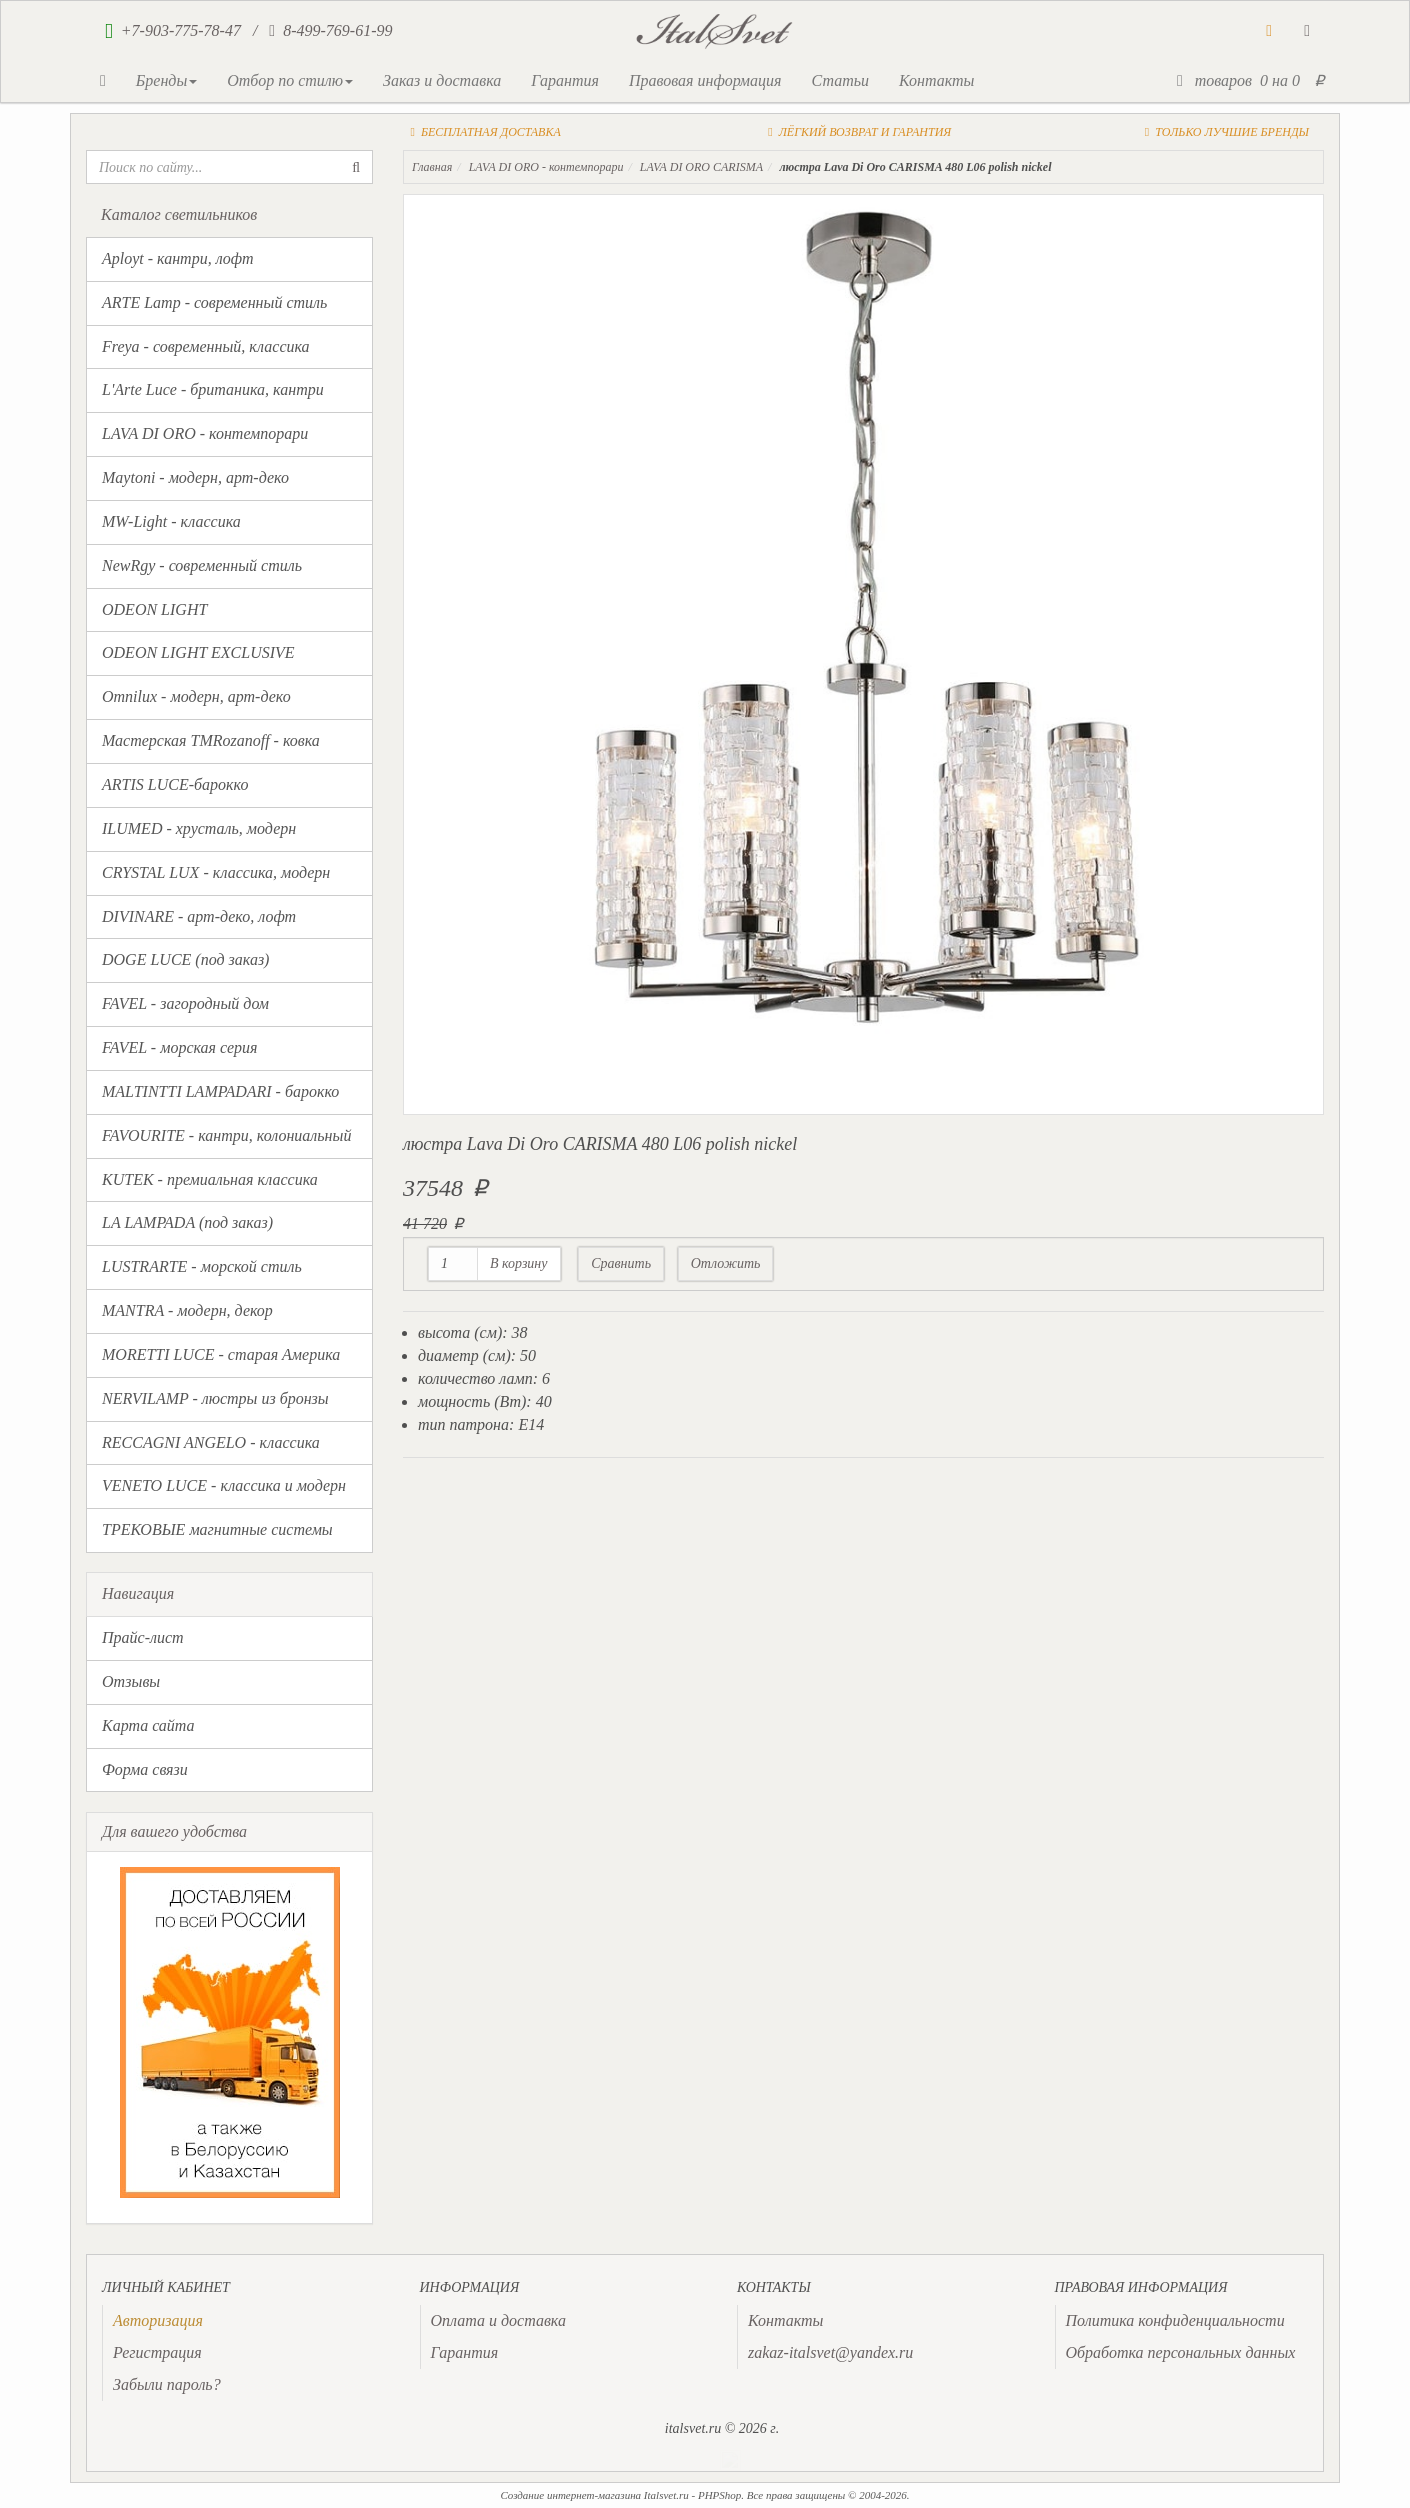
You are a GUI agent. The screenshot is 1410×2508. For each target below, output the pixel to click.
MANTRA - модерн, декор (187, 1310)
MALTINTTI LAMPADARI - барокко (220, 1091)
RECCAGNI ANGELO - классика (211, 1442)
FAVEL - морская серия (179, 1047)
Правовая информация (705, 80)
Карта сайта (148, 1725)
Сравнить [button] (621, 1263)
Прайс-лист (143, 1637)
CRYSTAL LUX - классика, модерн (216, 872)
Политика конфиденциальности (1175, 2320)
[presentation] (158, 2320)
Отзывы (131, 1681)
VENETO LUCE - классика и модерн (224, 1485)
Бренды (166, 80)
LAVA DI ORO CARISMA (701, 167)
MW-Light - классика (171, 521)
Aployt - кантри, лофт (178, 258)
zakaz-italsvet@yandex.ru (830, 2352)
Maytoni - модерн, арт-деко (195, 477)
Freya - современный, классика (206, 346)
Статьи (839, 80)
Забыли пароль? (167, 2384)
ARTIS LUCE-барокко (175, 784)
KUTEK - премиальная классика (210, 1179)
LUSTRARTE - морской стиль (202, 1266)
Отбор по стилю (290, 80)
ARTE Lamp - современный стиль (214, 302)
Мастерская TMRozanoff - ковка (211, 740)
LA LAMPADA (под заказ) (187, 1222)
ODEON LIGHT (154, 609)
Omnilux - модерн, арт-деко (196, 696)
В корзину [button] (519, 1263)
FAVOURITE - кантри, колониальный (226, 1135)
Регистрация (157, 2352)
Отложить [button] (726, 1263)
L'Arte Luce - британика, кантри (213, 389)
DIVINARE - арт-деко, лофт (199, 916)
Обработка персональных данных (1181, 2352)
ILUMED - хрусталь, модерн (199, 828)
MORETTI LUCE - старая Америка (221, 1354)
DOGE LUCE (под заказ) (185, 959)
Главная (432, 167)
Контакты (936, 80)
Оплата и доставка (498, 2320)
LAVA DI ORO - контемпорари (205, 433)
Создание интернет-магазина (570, 2495)
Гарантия (565, 80)
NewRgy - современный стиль (202, 565)
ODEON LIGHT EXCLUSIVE (198, 652)
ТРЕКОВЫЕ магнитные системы (217, 1529)
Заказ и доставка (442, 80)
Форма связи (145, 1769)
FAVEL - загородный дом (185, 1003)
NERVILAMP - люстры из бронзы (215, 1398)
